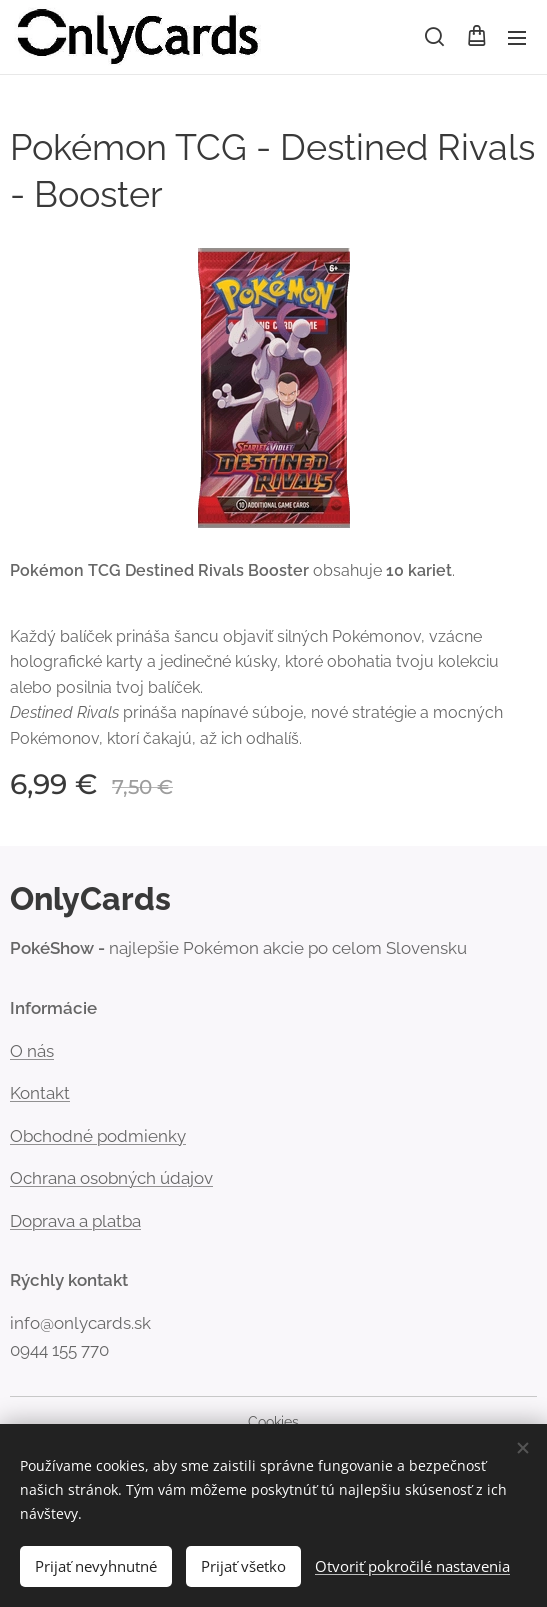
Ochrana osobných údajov (111, 1178)
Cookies (273, 1422)
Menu (517, 38)
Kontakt (40, 1093)
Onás (32, 1051)
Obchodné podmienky (98, 1136)
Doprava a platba (75, 1221)
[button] (434, 37)
